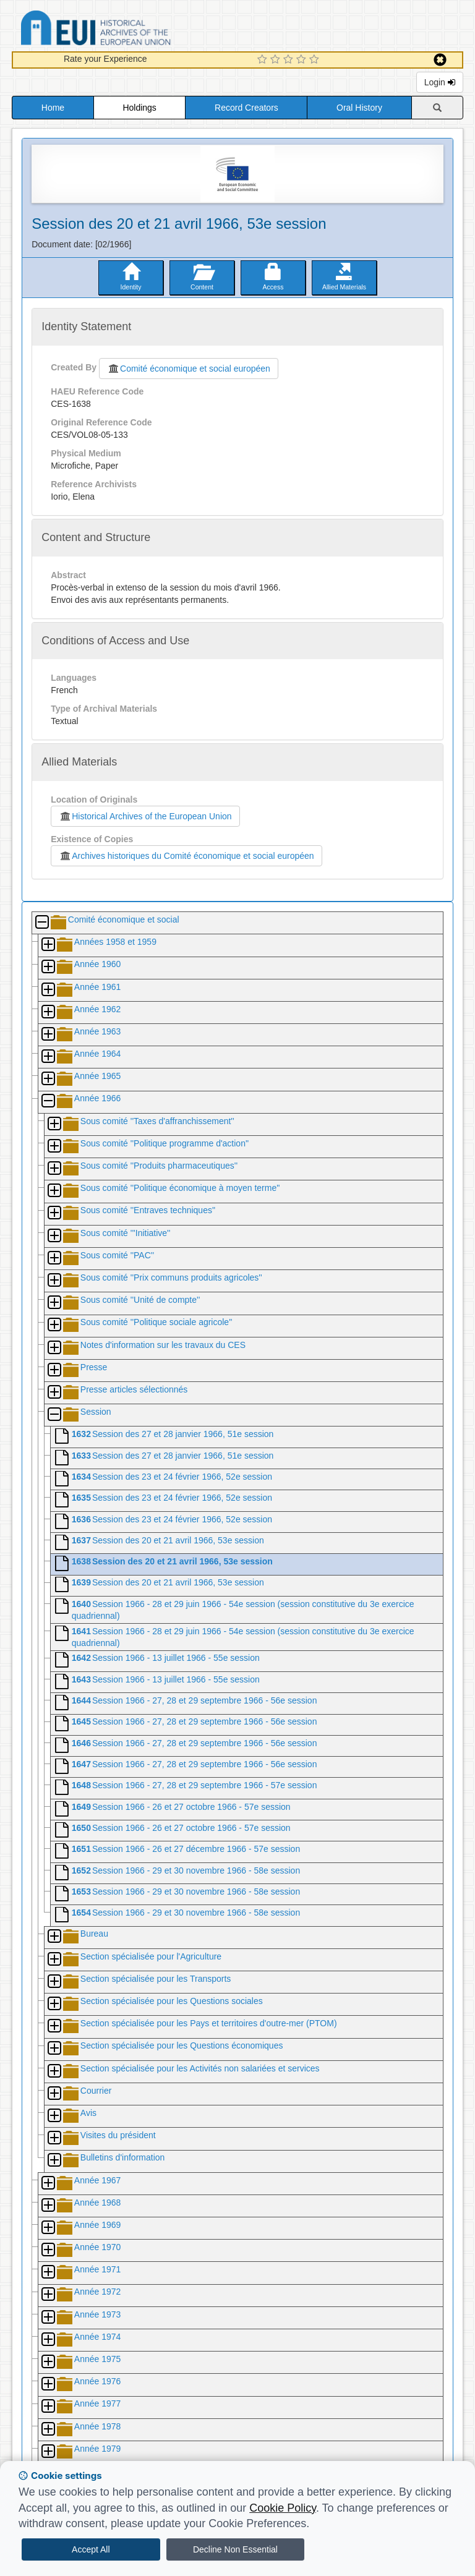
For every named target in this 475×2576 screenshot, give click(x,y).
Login (439, 82)
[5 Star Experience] (315, 60)
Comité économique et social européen (188, 368)
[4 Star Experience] (302, 60)
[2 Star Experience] (276, 60)
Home (52, 108)
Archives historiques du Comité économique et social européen (186, 856)
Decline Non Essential (235, 2549)
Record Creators (246, 108)
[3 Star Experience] (289, 60)
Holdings (139, 108)
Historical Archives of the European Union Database (130, 30)
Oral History (359, 108)
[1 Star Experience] (263, 60)
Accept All (90, 2549)
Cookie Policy (282, 2508)
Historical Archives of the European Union (145, 816)
